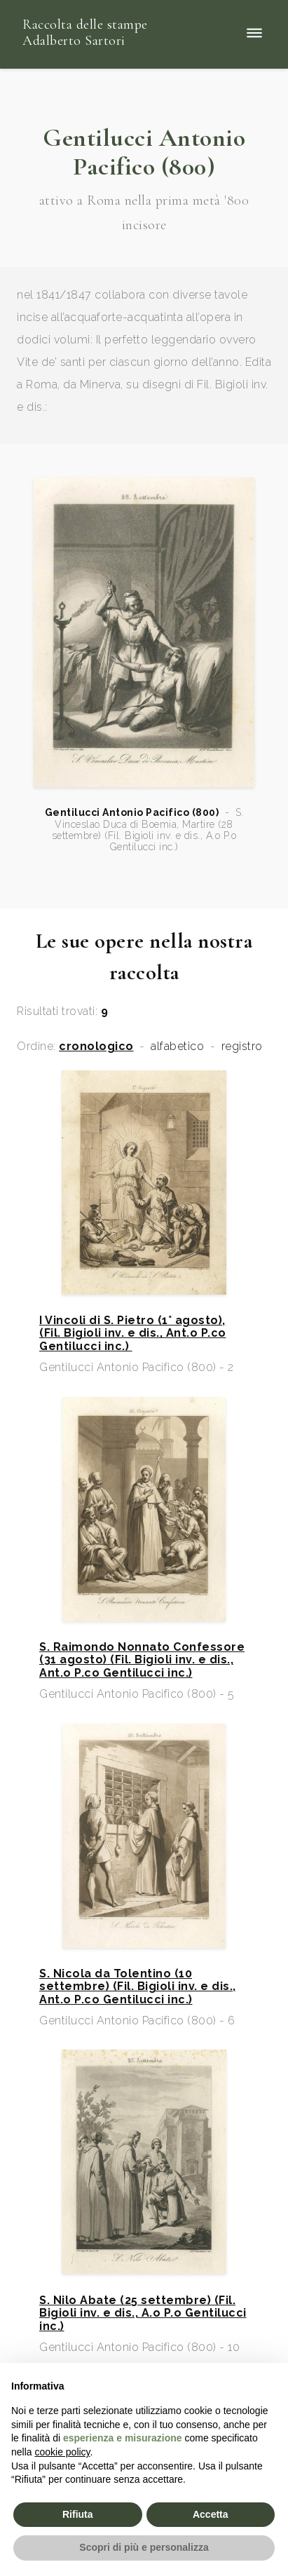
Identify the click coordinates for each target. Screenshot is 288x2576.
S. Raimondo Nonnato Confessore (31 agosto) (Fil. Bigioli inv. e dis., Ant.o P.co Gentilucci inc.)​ (142, 1660)
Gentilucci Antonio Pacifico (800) (132, 812)
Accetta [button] (210, 2514)
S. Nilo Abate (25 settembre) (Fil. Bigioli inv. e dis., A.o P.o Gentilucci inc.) (143, 2313)
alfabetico (177, 1046)
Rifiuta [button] (77, 2514)
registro (242, 1046)
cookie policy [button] (62, 2452)
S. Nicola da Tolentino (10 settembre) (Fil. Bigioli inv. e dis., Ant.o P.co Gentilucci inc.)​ (137, 1987)
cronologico (96, 1046)
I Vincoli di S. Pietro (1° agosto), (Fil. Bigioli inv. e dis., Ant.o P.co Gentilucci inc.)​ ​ (132, 1333)
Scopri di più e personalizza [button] (143, 2547)
